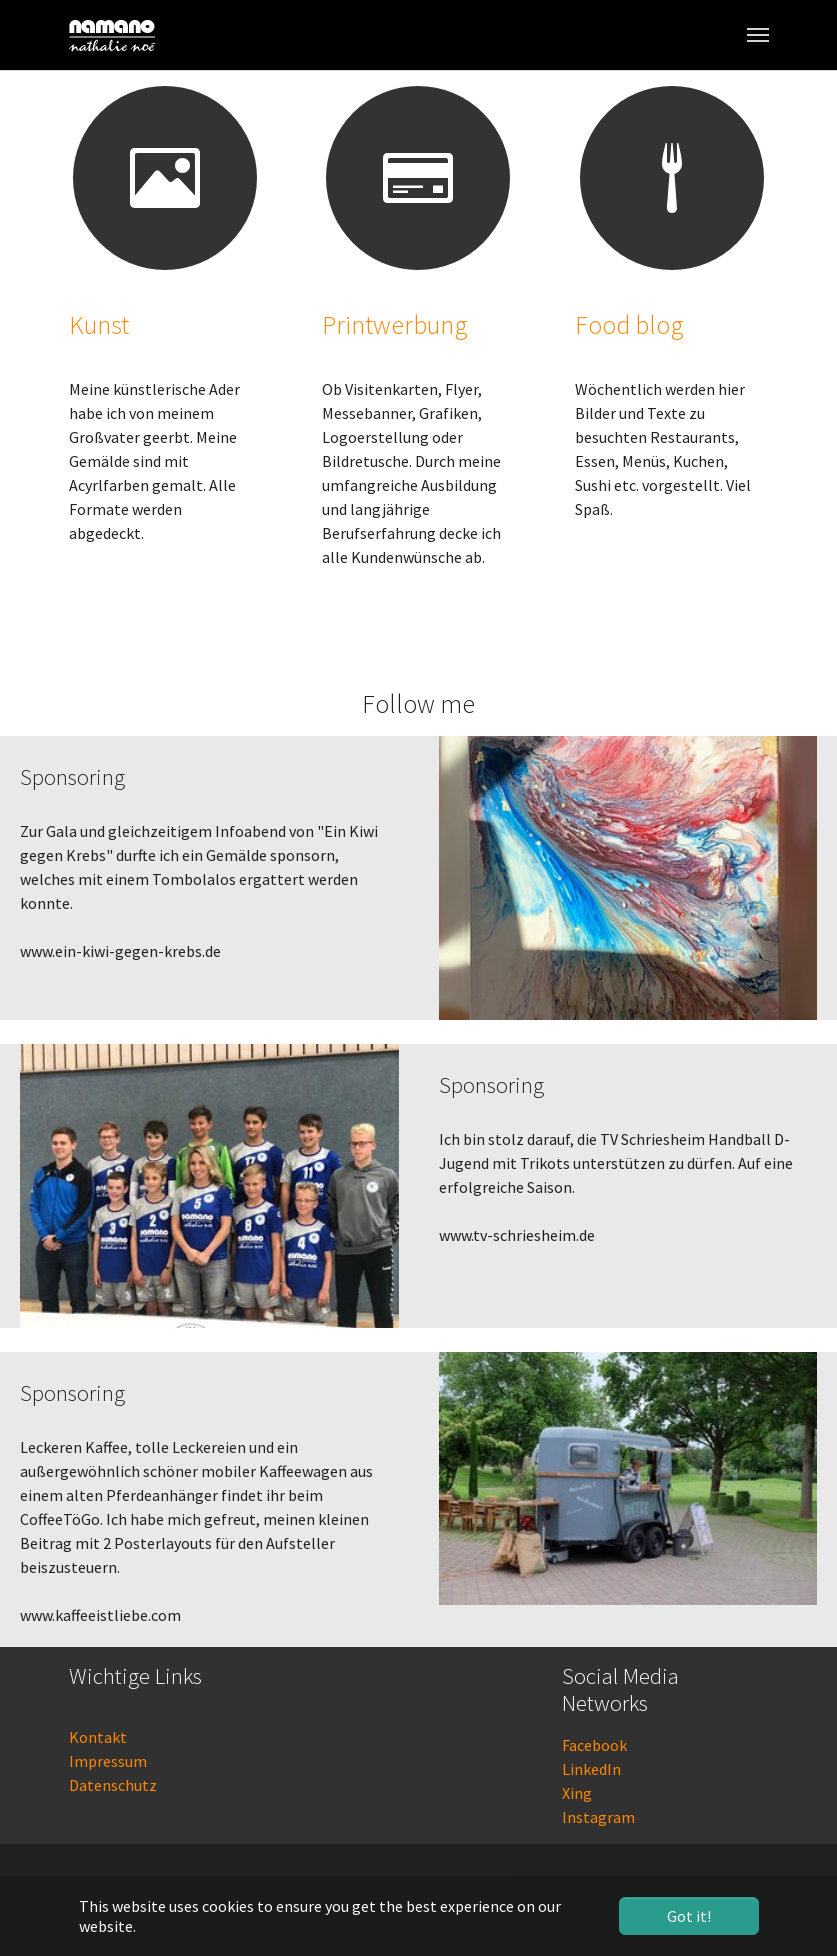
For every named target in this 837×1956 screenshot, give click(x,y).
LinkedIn (591, 1769)
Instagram (598, 1817)
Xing (577, 1793)
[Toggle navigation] (758, 35)
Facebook (594, 1745)
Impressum (108, 1761)
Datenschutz (113, 1785)
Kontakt (98, 1737)
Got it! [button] (689, 1916)
